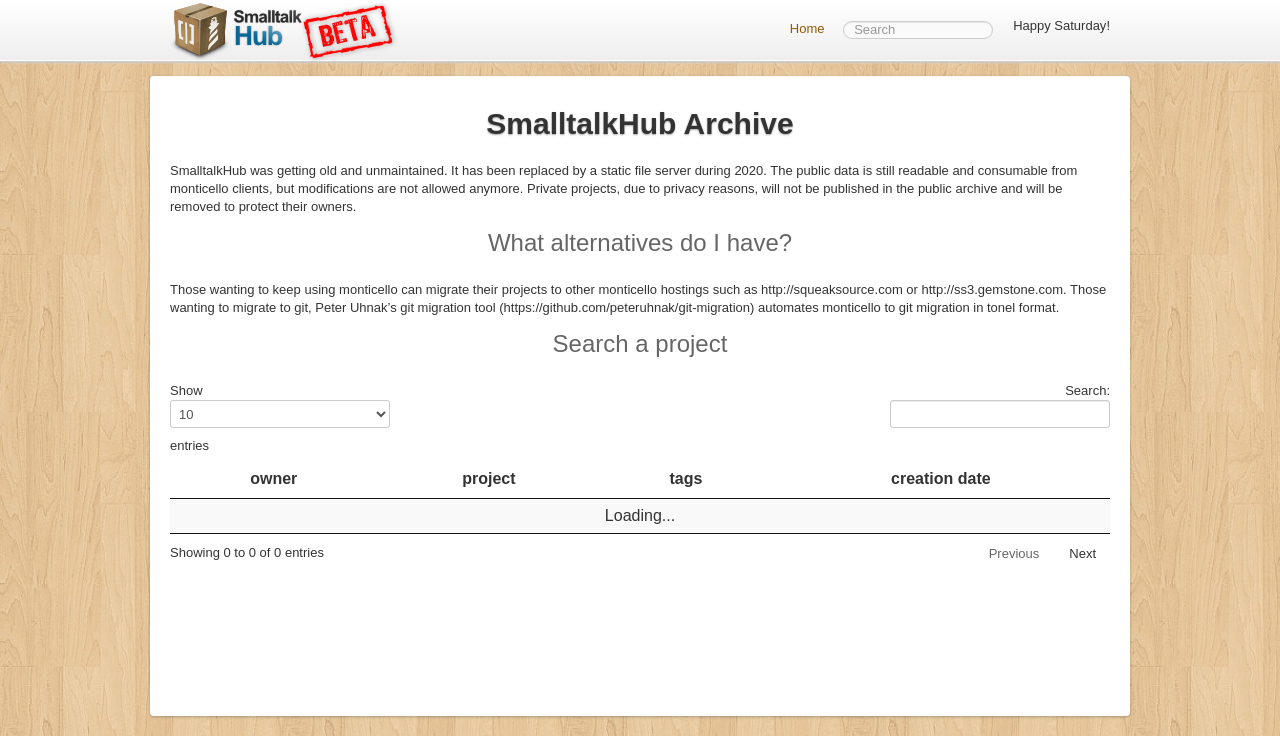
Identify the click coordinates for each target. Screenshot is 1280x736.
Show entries (280, 418)
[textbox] (918, 30)
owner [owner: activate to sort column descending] (273, 478)
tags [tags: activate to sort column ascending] (686, 478)
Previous (1014, 553)
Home (807, 28)
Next (1082, 553)
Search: (1000, 405)
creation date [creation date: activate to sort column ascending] (941, 478)
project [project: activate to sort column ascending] (488, 478)
